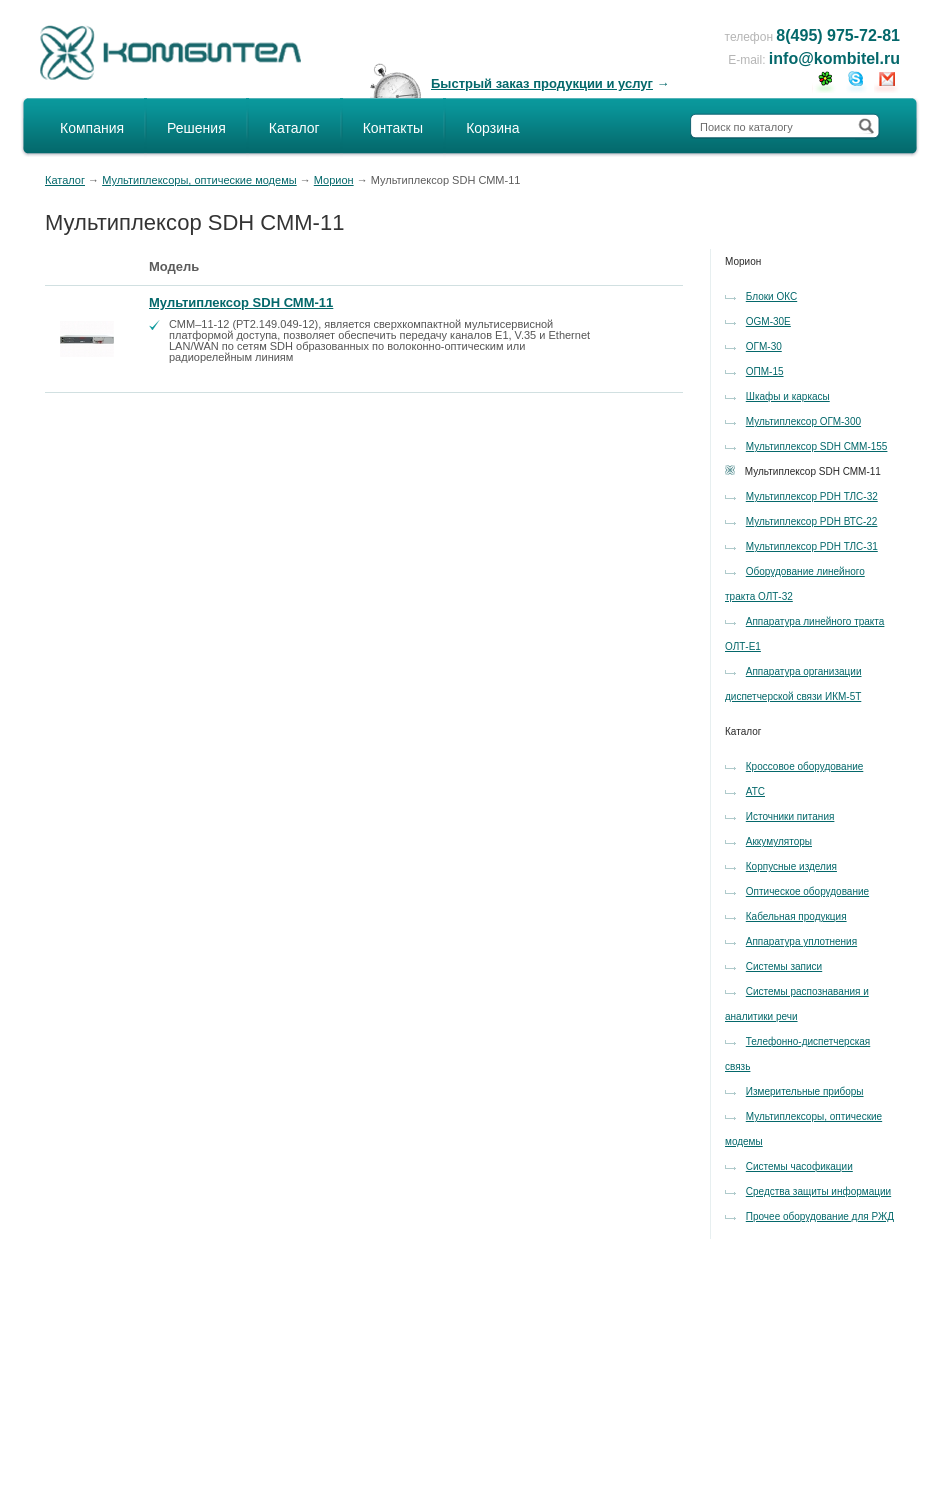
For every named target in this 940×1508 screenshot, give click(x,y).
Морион (334, 180)
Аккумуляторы (779, 841)
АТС (755, 791)
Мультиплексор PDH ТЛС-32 (812, 496)
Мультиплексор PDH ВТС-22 (812, 521)
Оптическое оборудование (807, 891)
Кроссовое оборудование (805, 766)
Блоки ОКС (771, 296)
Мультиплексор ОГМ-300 (803, 421)
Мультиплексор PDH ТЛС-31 (812, 546)
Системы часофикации (799, 1166)
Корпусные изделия (791, 866)
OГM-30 (764, 346)
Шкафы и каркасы (788, 396)
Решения (196, 128)
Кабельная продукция (796, 916)
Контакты (393, 128)
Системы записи (784, 966)
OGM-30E (768, 321)
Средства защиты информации (818, 1191)
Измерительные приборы (805, 1091)
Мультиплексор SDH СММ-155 (817, 446)
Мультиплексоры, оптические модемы (199, 180)
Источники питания (790, 816)
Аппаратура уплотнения (801, 941)
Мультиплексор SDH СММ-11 (241, 302)
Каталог (294, 128)
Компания (92, 128)
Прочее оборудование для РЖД (820, 1216)
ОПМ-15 (765, 371)
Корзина (492, 128)
